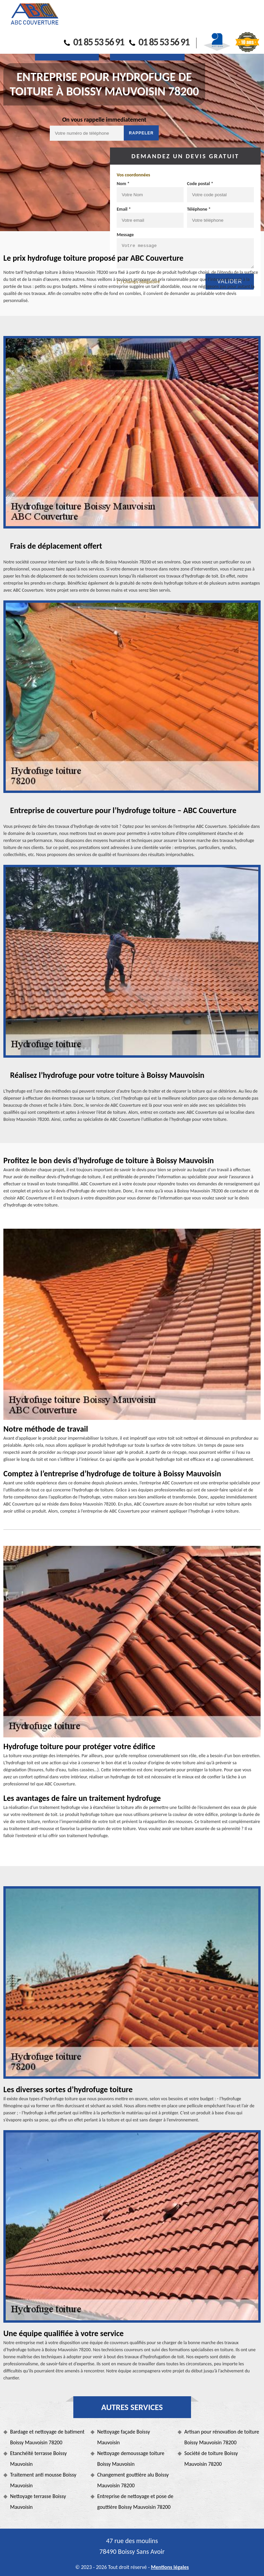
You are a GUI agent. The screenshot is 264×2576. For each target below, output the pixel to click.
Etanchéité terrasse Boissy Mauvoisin (38, 2458)
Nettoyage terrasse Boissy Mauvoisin (38, 2501)
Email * (124, 209)
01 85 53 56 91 (94, 42)
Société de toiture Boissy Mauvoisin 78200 (211, 2458)
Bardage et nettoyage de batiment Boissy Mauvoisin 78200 (47, 2437)
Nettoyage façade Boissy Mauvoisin (123, 2437)
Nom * (123, 183)
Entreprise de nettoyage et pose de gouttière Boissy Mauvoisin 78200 (135, 2501)
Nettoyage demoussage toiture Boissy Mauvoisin (130, 2458)
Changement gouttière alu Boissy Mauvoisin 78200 (133, 2480)
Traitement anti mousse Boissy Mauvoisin (43, 2480)
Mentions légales (170, 2567)
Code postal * (200, 183)
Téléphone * (199, 209)
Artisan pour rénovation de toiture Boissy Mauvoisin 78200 (221, 2437)
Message (125, 235)
